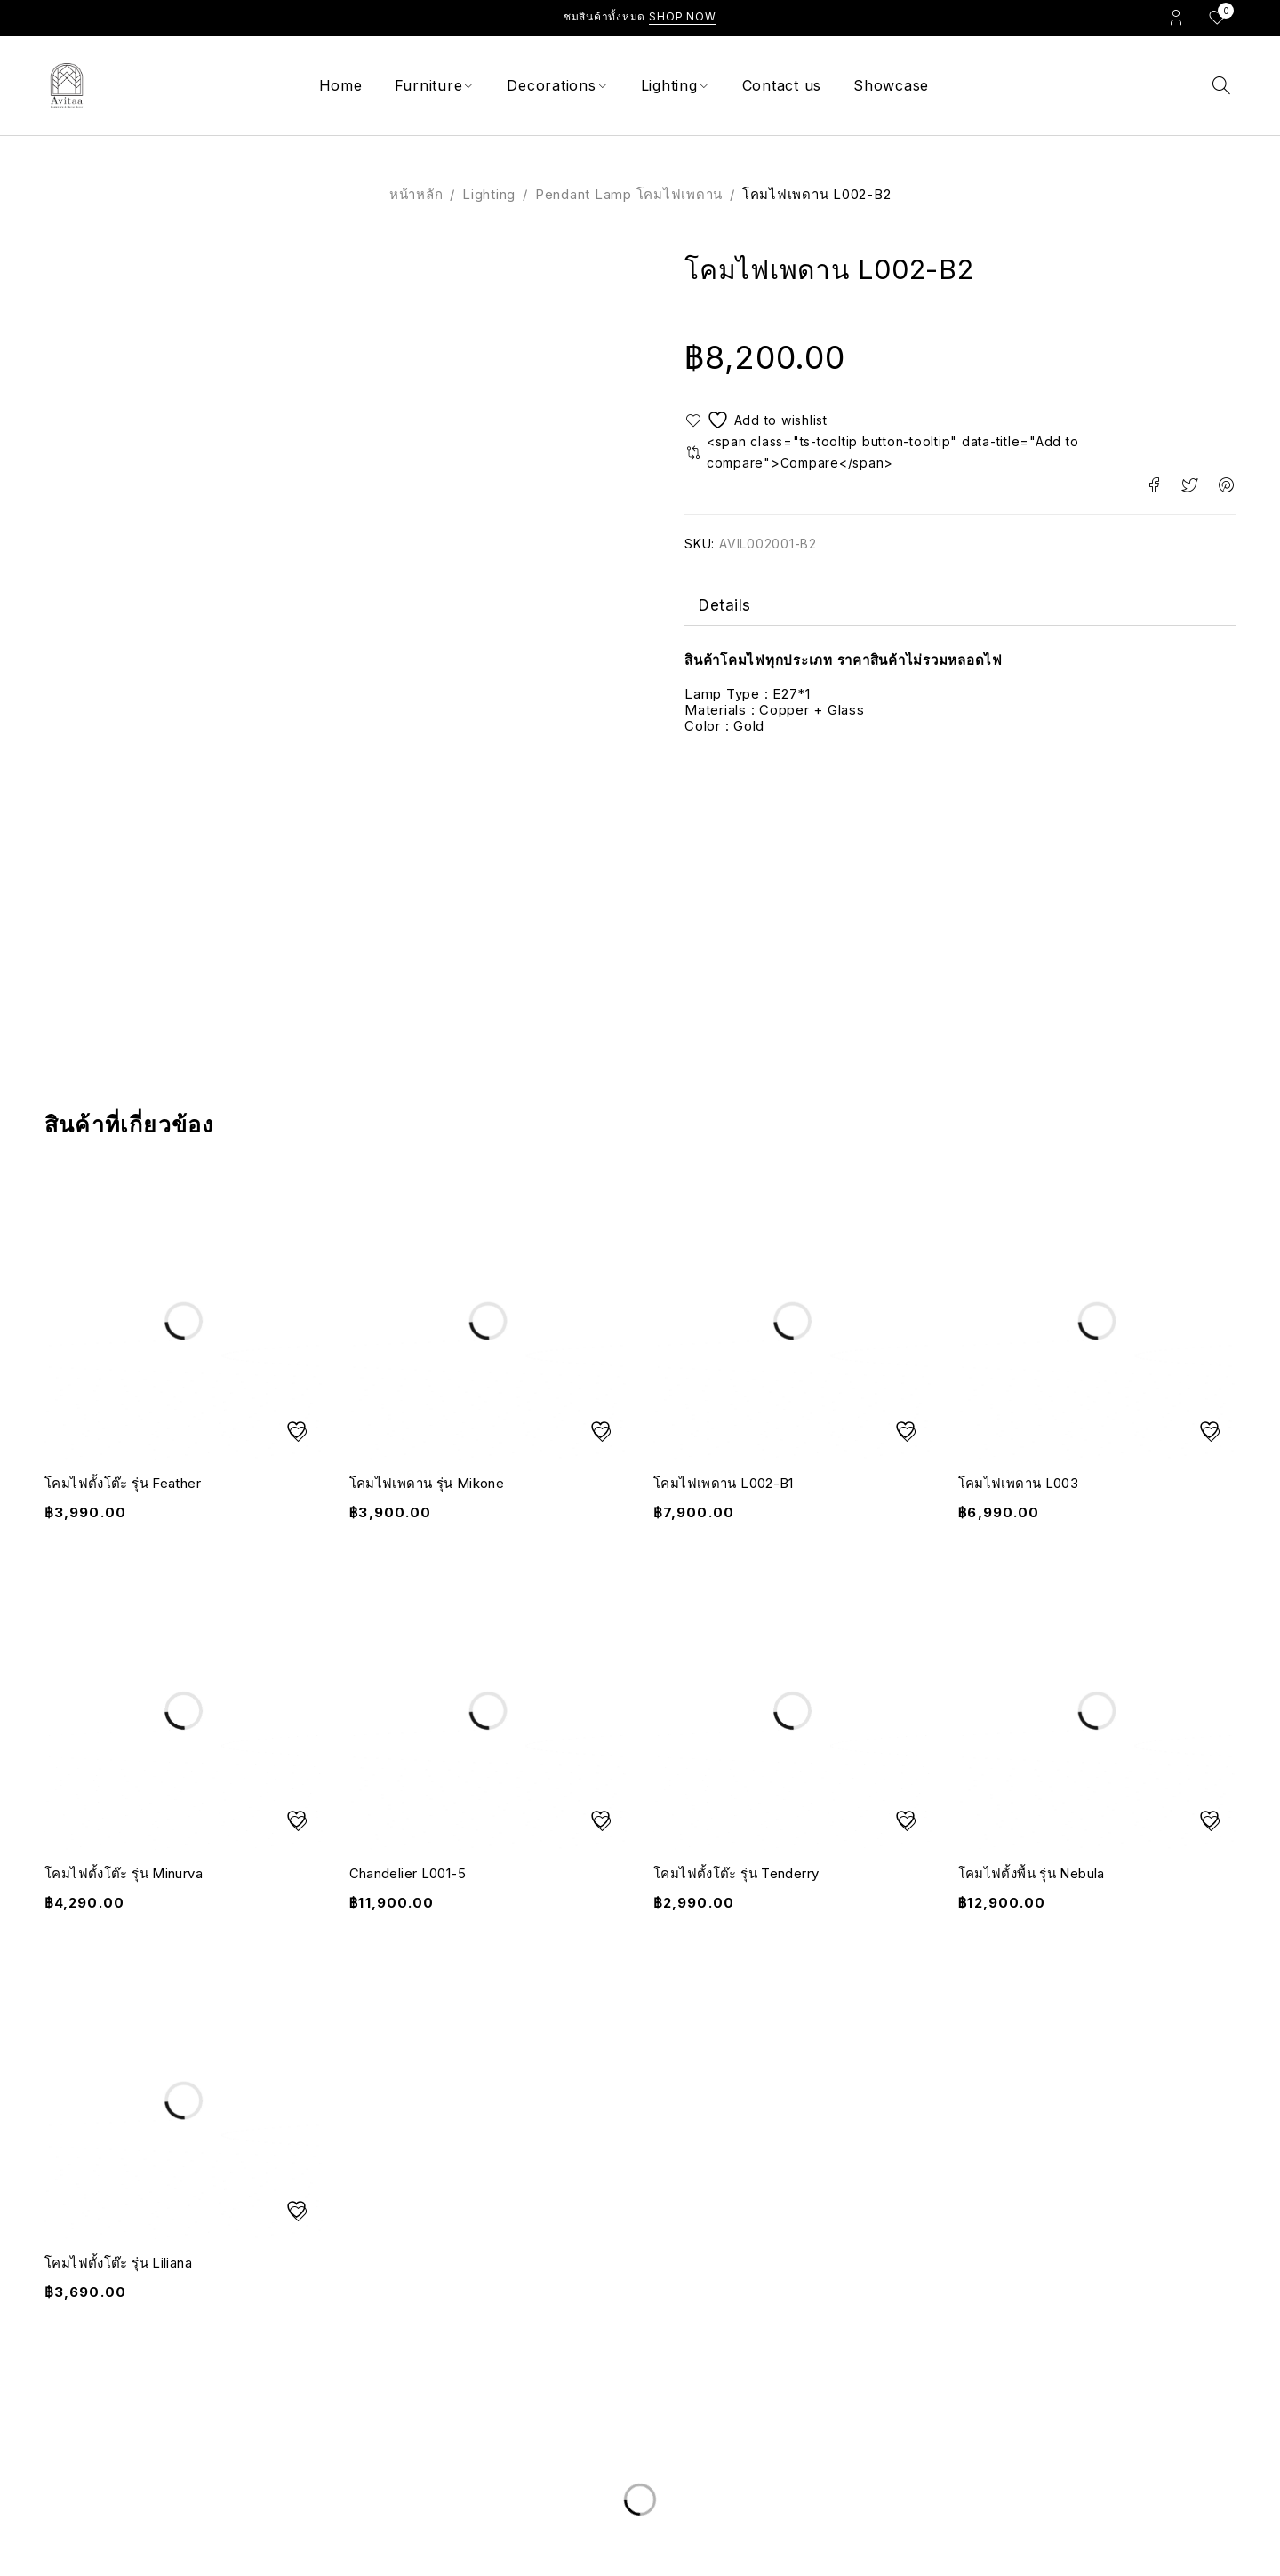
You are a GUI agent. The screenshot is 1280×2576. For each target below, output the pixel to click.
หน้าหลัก (416, 194)
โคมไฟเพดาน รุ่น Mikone (427, 1483)
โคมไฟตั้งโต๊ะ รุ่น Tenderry (736, 1873)
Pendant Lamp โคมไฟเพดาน (629, 194)
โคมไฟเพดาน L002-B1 (723, 1483)
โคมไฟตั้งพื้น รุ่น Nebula (1031, 1873)
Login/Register (1176, 17)
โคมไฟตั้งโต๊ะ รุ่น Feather (122, 1483)
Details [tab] (724, 607)
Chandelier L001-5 (407, 1873)
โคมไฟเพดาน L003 (1018, 1483)
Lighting (489, 194)
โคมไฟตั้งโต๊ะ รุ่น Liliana (118, 2262)
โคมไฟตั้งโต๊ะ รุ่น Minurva (123, 1873)
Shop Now (682, 16)
